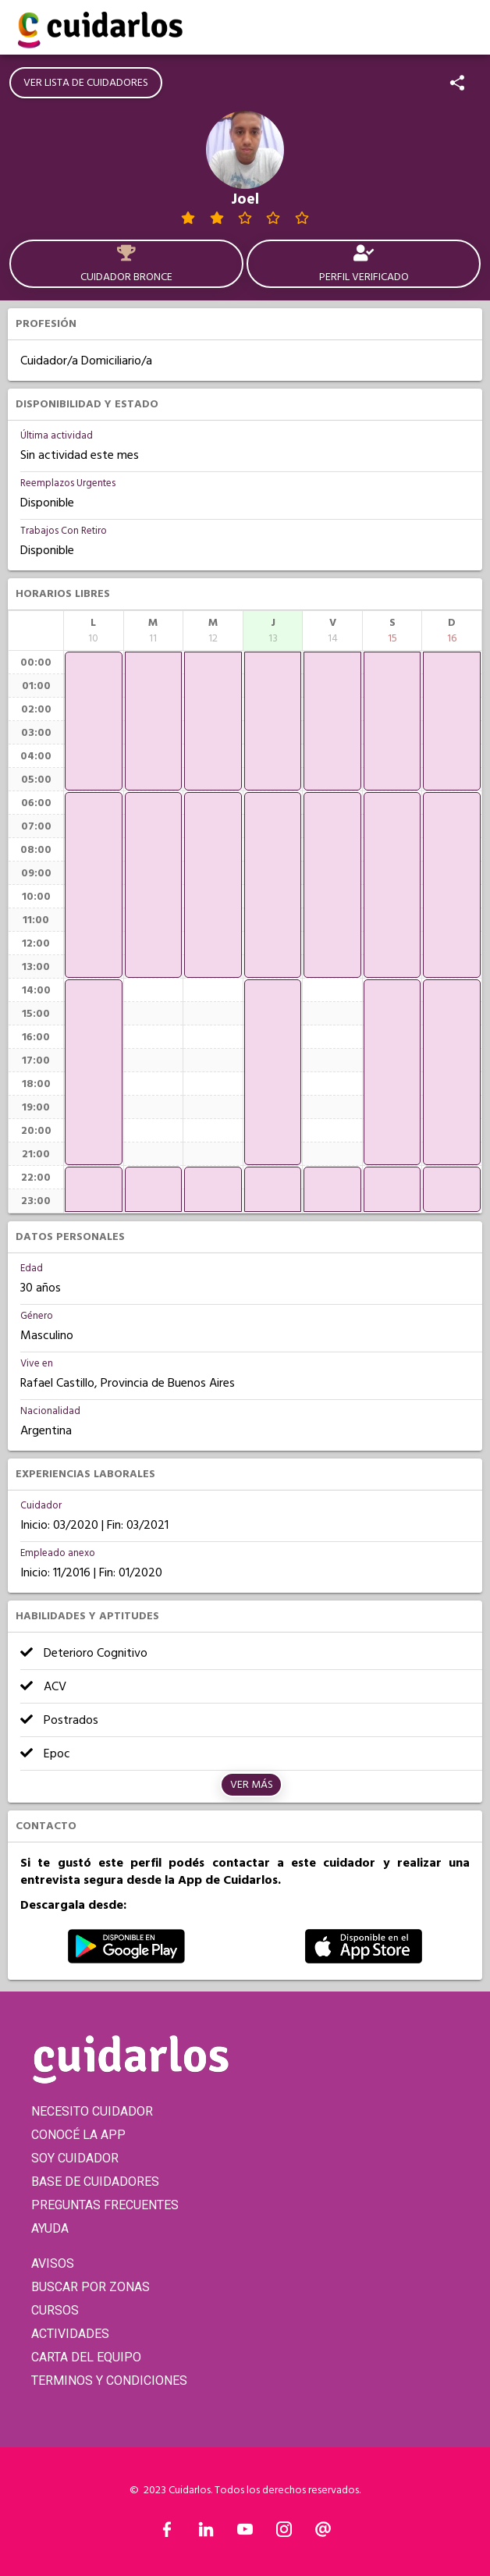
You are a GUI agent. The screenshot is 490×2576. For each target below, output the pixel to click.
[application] (94, 721)
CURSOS (55, 2310)
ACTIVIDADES (70, 2333)
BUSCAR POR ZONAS (90, 2286)
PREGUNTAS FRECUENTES (105, 2205)
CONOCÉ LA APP (78, 2134)
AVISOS (52, 2263)
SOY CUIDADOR (75, 2158)
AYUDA (50, 2228)
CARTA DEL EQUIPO (86, 2357)
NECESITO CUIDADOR (92, 2111)
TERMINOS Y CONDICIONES (109, 2380)
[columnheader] (93, 630)
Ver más (251, 1785)
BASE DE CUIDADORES (95, 2181)
